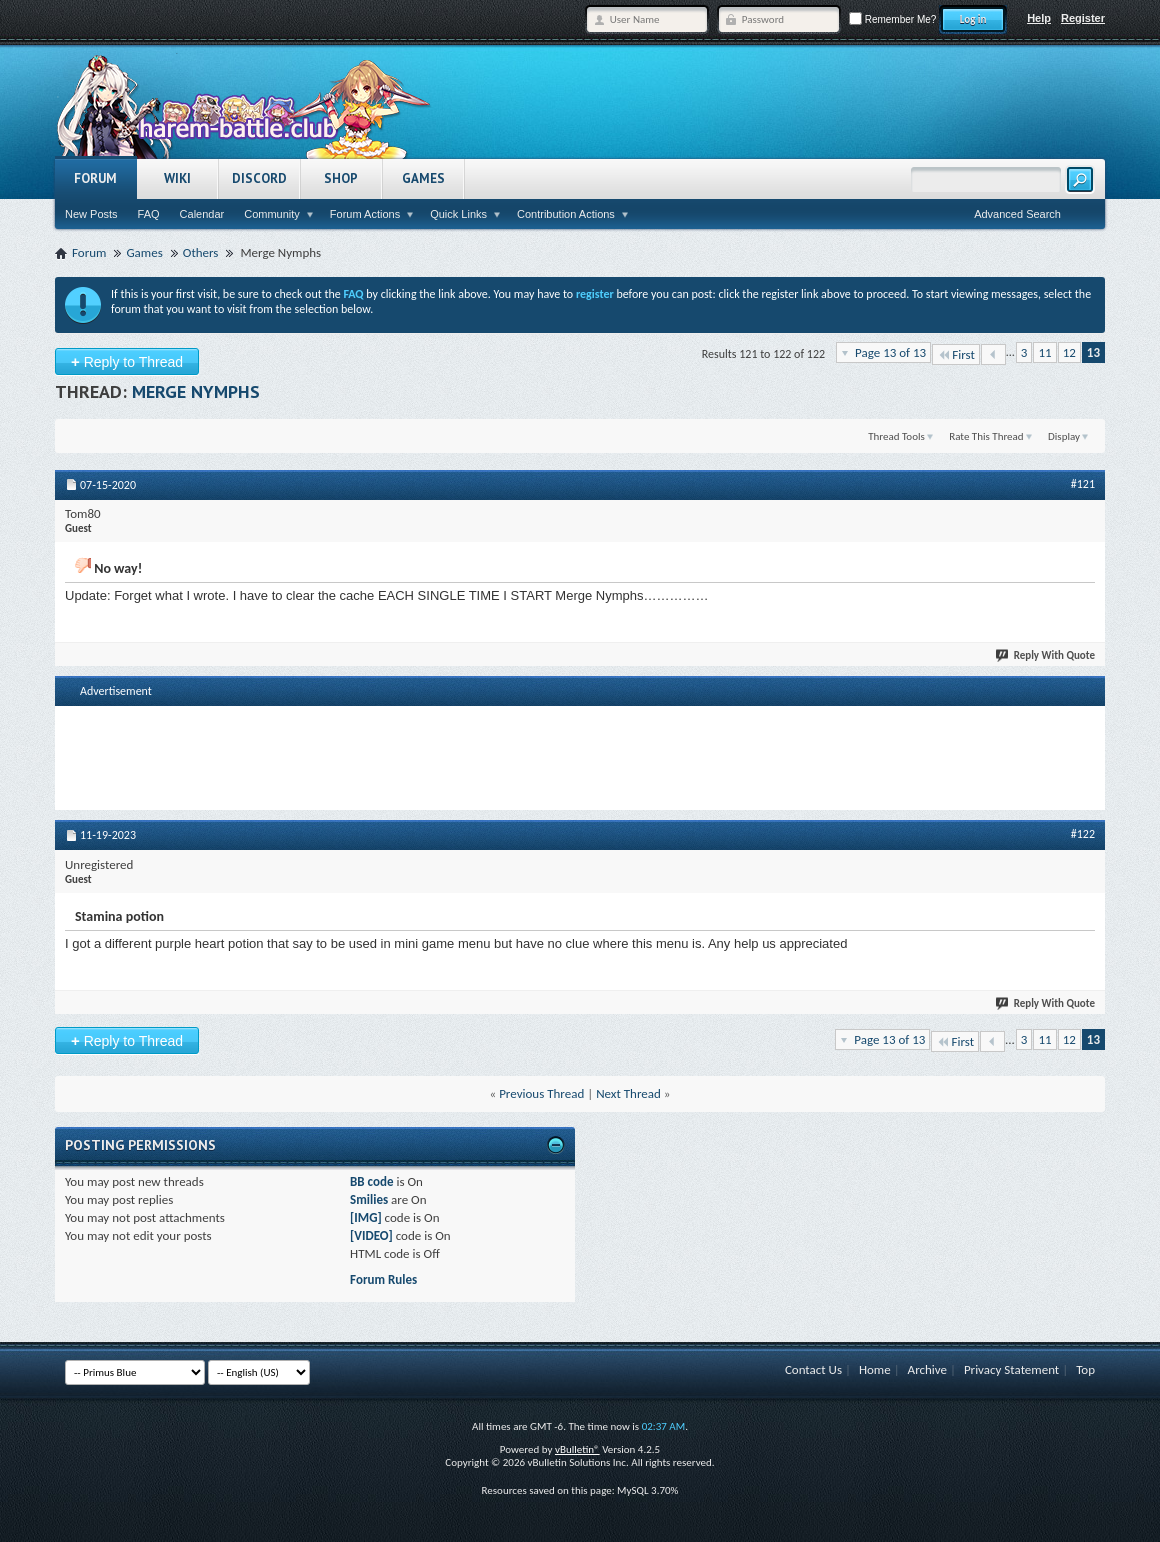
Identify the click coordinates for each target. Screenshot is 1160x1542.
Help (1039, 18)
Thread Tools (896, 436)
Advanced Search (1017, 214)
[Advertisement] (580, 756)
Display (1064, 436)
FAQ (149, 214)
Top (1085, 1369)
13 (1093, 352)
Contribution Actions (566, 214)
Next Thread (628, 1093)
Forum (95, 178)
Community (272, 214)
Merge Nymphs (196, 391)
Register (1083, 18)
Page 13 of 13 (890, 352)
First (956, 354)
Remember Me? (892, 19)
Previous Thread (541, 1093)
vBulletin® (577, 1449)
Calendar (202, 214)
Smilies (369, 1199)
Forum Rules (383, 1279)
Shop (341, 178)
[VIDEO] (371, 1235)
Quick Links (458, 214)
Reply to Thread (127, 361)
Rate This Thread (986, 436)
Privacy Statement (1011, 1369)
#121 (1083, 484)
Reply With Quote (1046, 655)
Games (423, 178)
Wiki (177, 178)
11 (1044, 352)
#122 (1083, 834)
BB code (371, 1181)
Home (875, 1369)
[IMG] (366, 1217)
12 (1069, 352)
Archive (927, 1369)
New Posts (91, 214)
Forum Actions (365, 214)
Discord (259, 178)
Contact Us (813, 1369)
